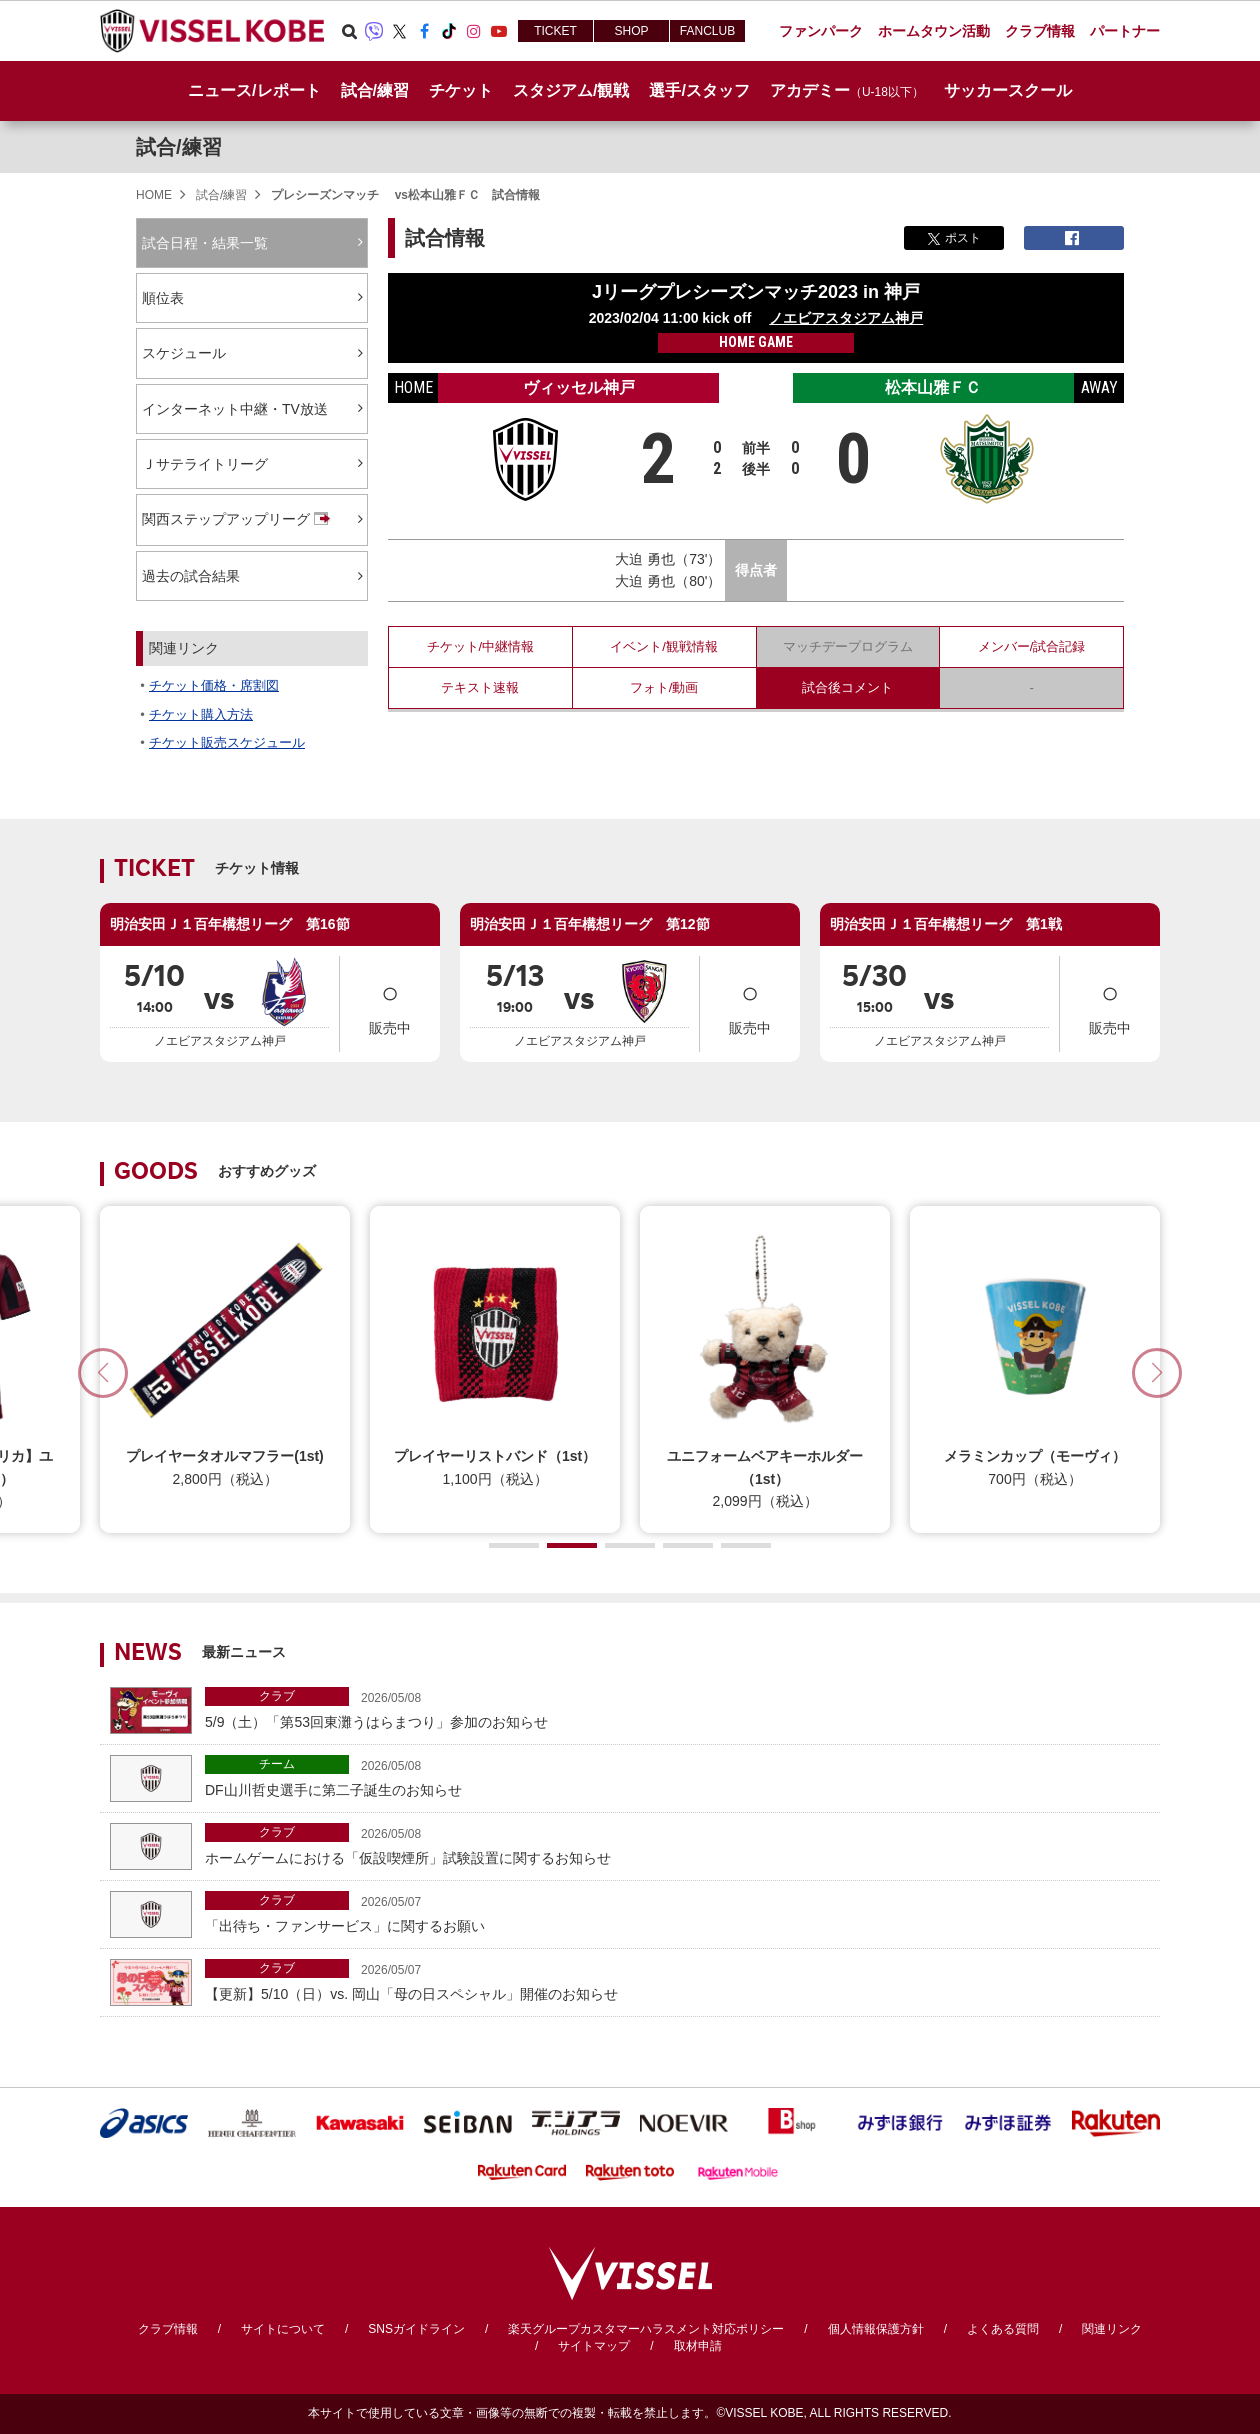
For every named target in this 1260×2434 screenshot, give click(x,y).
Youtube (499, 31)
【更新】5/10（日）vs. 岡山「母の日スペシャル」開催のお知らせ (677, 1980)
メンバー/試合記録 (1032, 646)
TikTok (449, 31)
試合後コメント (847, 687)
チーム (277, 1764)
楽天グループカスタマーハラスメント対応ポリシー (646, 2329)
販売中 (390, 1002)
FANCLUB (707, 31)
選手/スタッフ (699, 90)
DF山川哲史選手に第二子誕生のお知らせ (677, 1776)
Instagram (474, 31)
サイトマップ (594, 2346)
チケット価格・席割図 (214, 685)
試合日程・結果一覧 (205, 243)
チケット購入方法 (201, 714)
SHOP (631, 31)
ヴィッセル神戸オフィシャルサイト (212, 31)
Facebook (424, 31)
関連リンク (1112, 2329)
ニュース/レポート (254, 90)
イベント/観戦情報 (664, 646)
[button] (1157, 1373)
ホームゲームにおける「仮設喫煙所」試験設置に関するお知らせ (677, 1844)
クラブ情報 (168, 2329)
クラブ (277, 1696)
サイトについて (283, 2329)
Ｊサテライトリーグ (205, 464)
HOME (154, 195)
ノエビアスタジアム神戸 (846, 318)
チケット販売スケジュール (227, 742)
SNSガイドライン (416, 2329)
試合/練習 (179, 147)
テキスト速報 (480, 687)
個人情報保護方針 (876, 2329)
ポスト (954, 238)
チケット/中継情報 (481, 646)
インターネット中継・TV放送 (235, 409)
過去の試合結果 (191, 576)
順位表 (163, 298)
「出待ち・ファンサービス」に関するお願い (677, 1912)
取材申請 (698, 2346)
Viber (374, 31)
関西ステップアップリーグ (238, 520)
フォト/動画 (664, 687)
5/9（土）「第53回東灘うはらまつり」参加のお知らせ (677, 1708)
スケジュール (184, 353)
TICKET (555, 31)
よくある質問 (1003, 2329)
